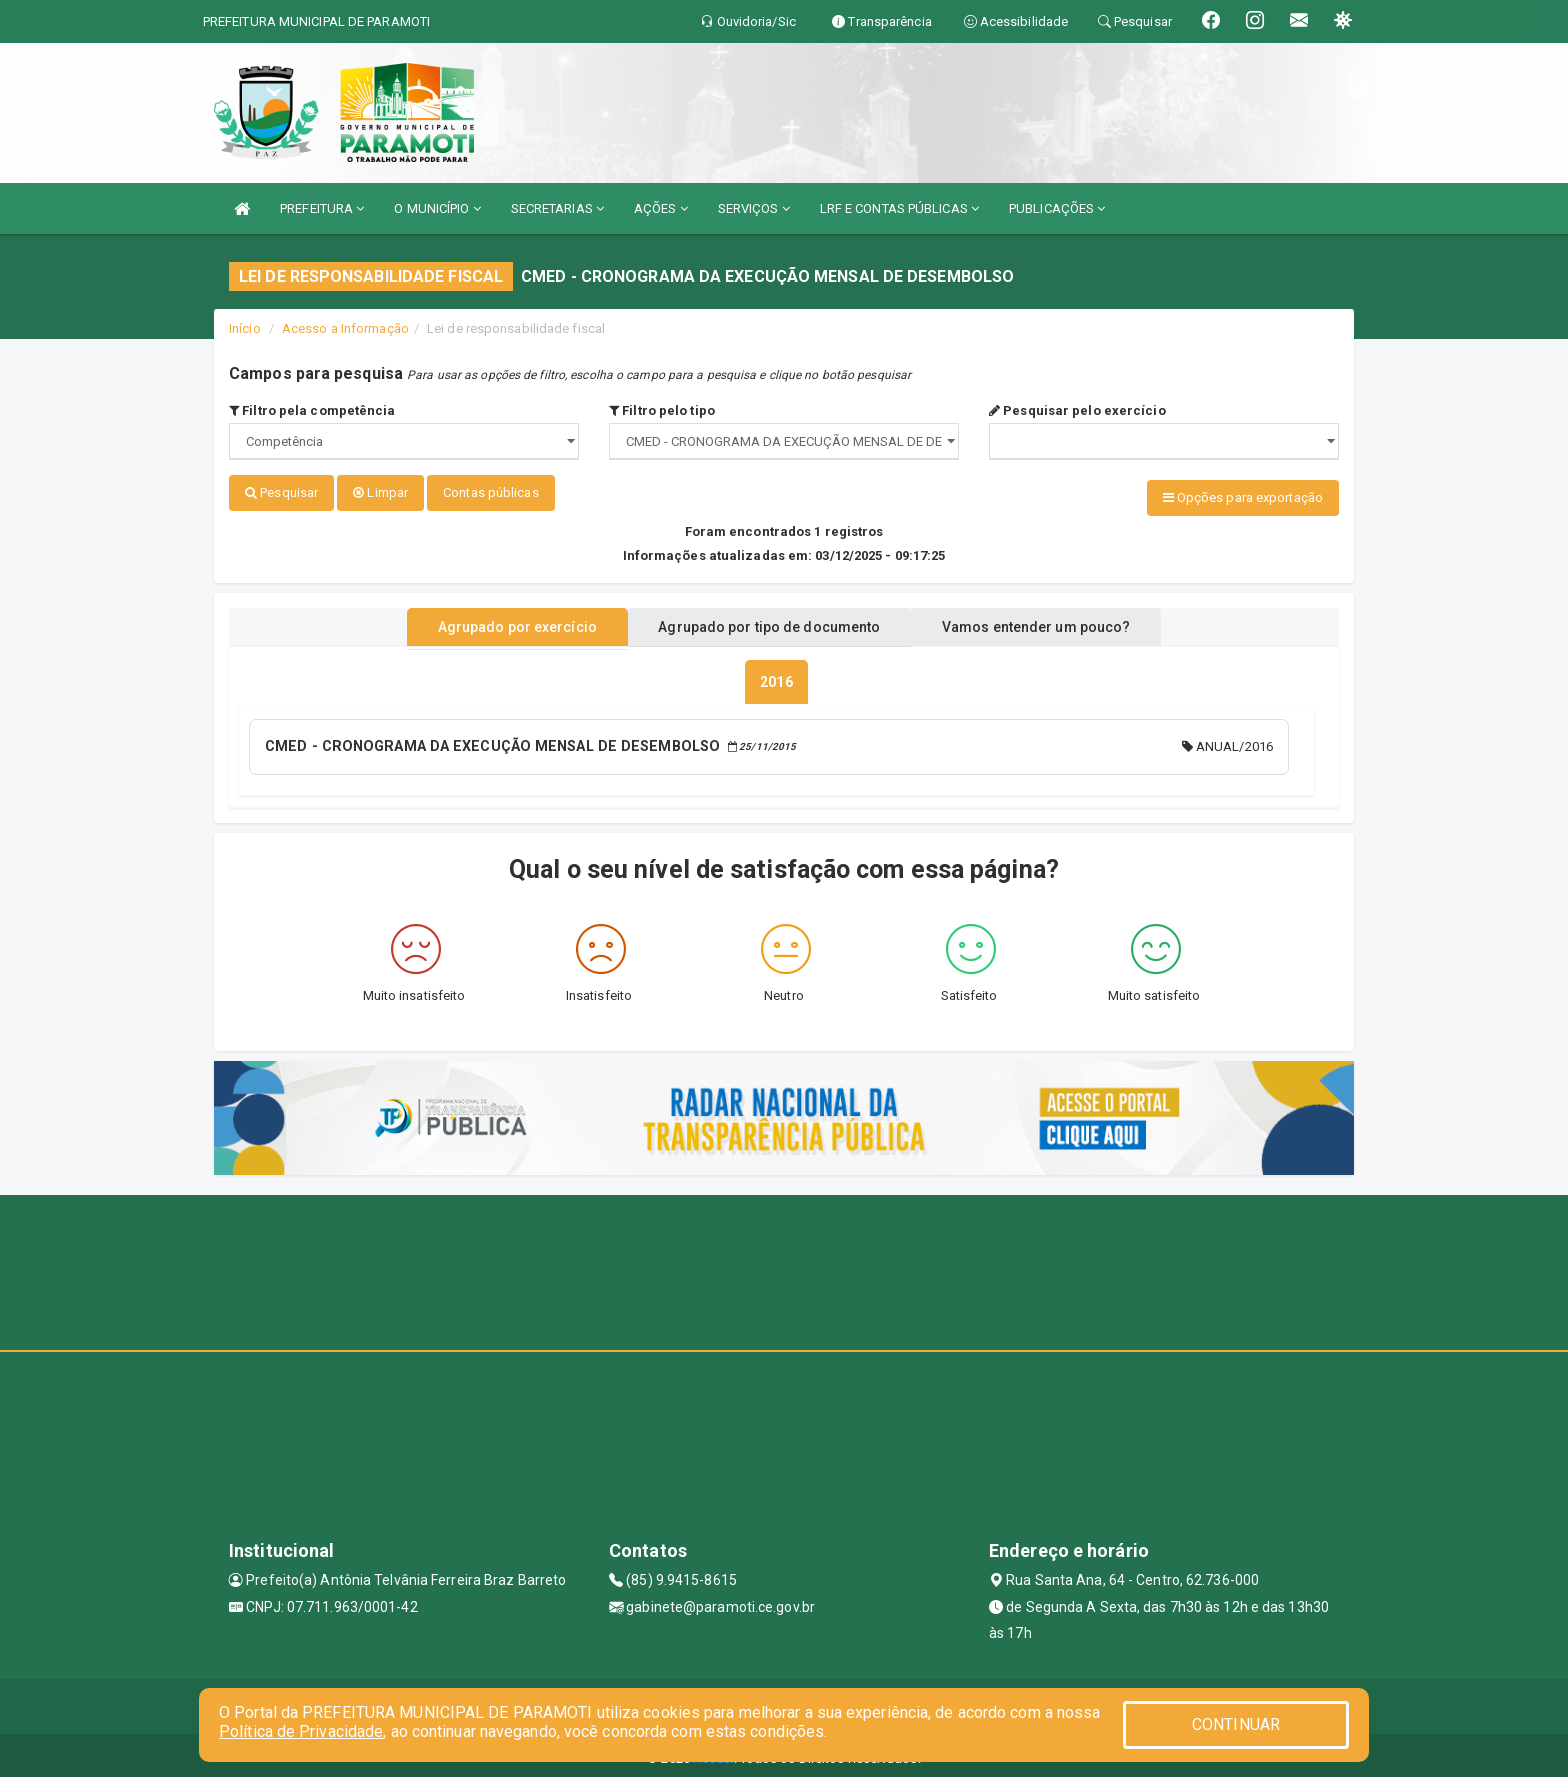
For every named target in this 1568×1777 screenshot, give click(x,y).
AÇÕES (661, 208)
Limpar (380, 492)
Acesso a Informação (345, 328)
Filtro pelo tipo (662, 410)
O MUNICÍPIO (437, 208)
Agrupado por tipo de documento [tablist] (769, 623)
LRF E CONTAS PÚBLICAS (899, 208)
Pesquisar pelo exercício (1077, 410)
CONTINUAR (1236, 1724)
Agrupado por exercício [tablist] (494, 623)
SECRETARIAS (557, 208)
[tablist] (776, 678)
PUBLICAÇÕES (1057, 208)
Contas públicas (491, 492)
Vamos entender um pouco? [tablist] (1058, 623)
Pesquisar (281, 492)
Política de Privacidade (301, 1731)
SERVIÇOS (754, 208)
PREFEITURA (322, 208)
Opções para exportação (1243, 497)
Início (245, 328)
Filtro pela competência (312, 410)
